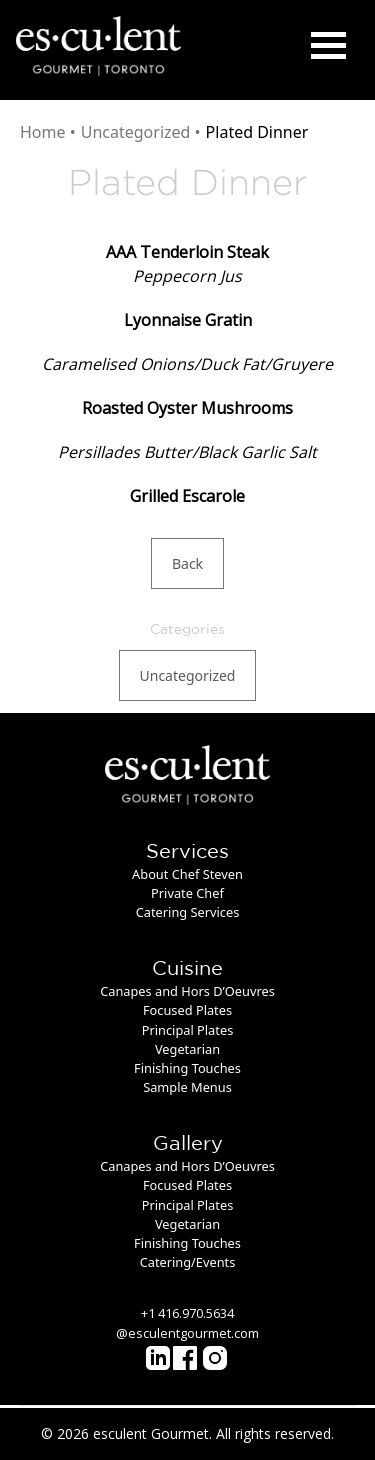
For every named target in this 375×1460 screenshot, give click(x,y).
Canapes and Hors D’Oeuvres (187, 991)
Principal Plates (188, 1030)
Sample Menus (187, 1087)
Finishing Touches (187, 1068)
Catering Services (188, 912)
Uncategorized (136, 132)
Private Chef (187, 893)
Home (43, 132)
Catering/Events (188, 1262)
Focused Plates (187, 1010)
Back (187, 563)
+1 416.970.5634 (187, 1313)
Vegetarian (187, 1049)
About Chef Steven (187, 874)
